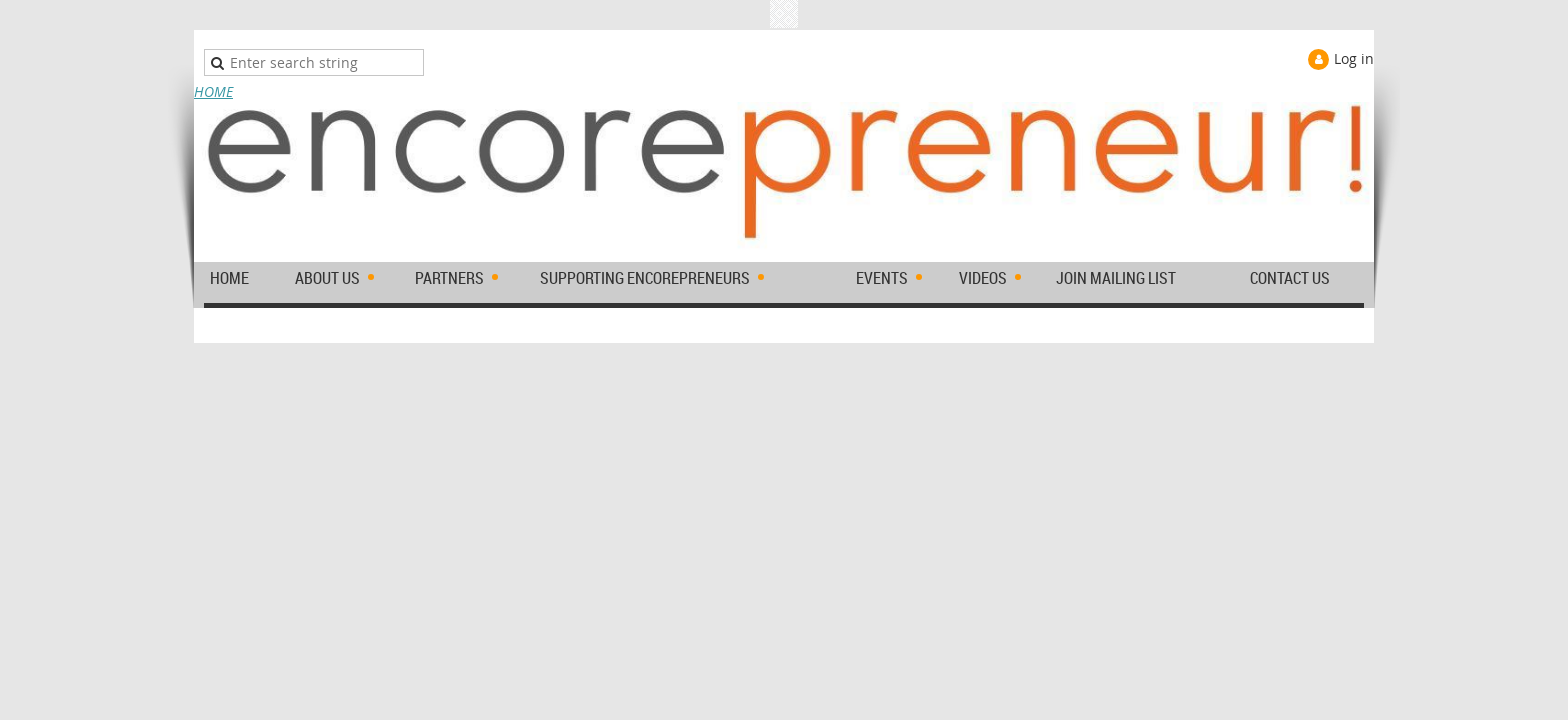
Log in (1354, 58)
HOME (213, 91)
